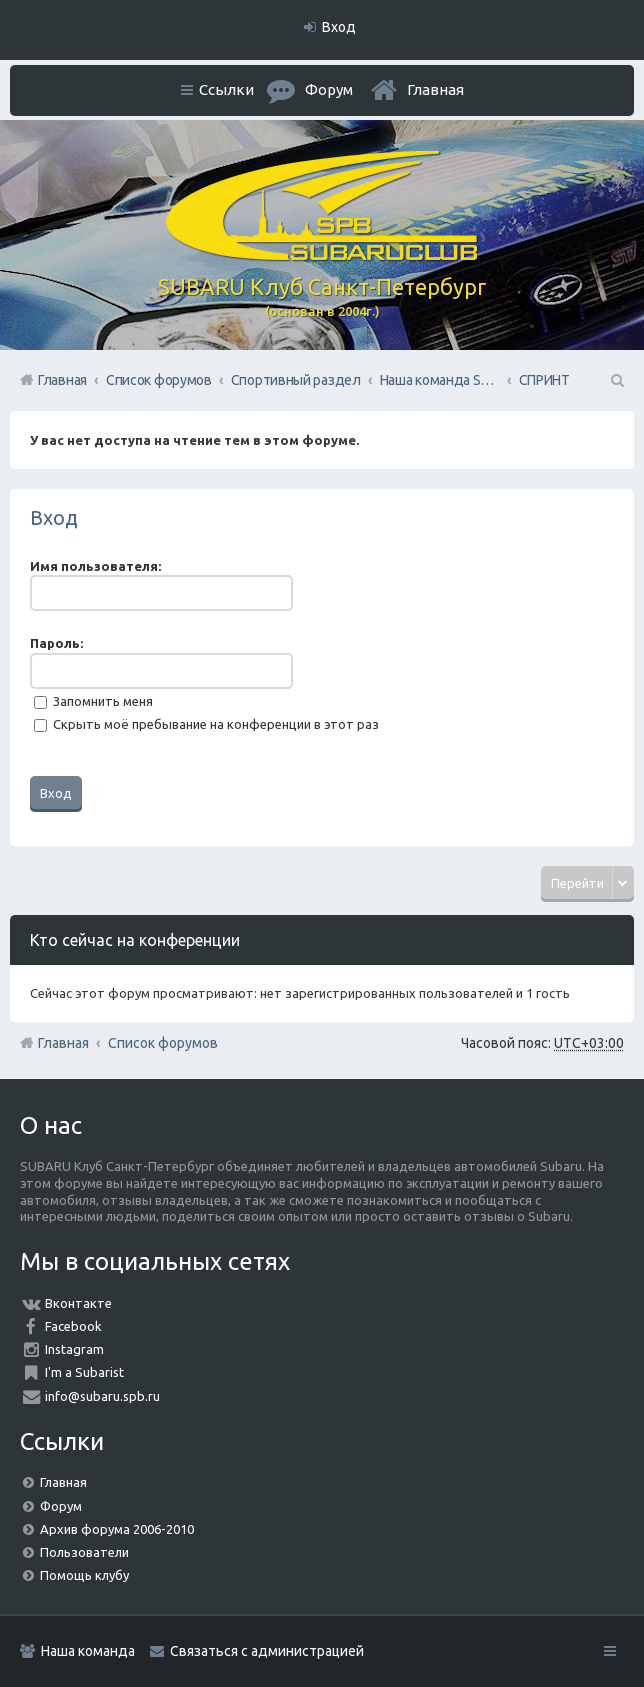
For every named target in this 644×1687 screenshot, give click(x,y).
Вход (54, 517)
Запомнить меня (93, 701)
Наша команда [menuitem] (88, 1651)
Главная (435, 89)
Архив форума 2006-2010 (117, 1529)
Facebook (73, 1326)
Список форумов (163, 1043)
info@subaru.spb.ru (102, 1396)
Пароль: (56, 643)
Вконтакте (78, 1303)
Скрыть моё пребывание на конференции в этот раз (206, 724)
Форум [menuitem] (329, 89)
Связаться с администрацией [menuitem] (267, 1651)
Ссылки (226, 89)
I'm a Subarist (84, 1372)
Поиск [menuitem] (616, 380)
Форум (61, 1506)
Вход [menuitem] (339, 27)
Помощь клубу (84, 1575)
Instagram (74, 1349)
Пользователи (84, 1552)
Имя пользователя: (95, 566)
